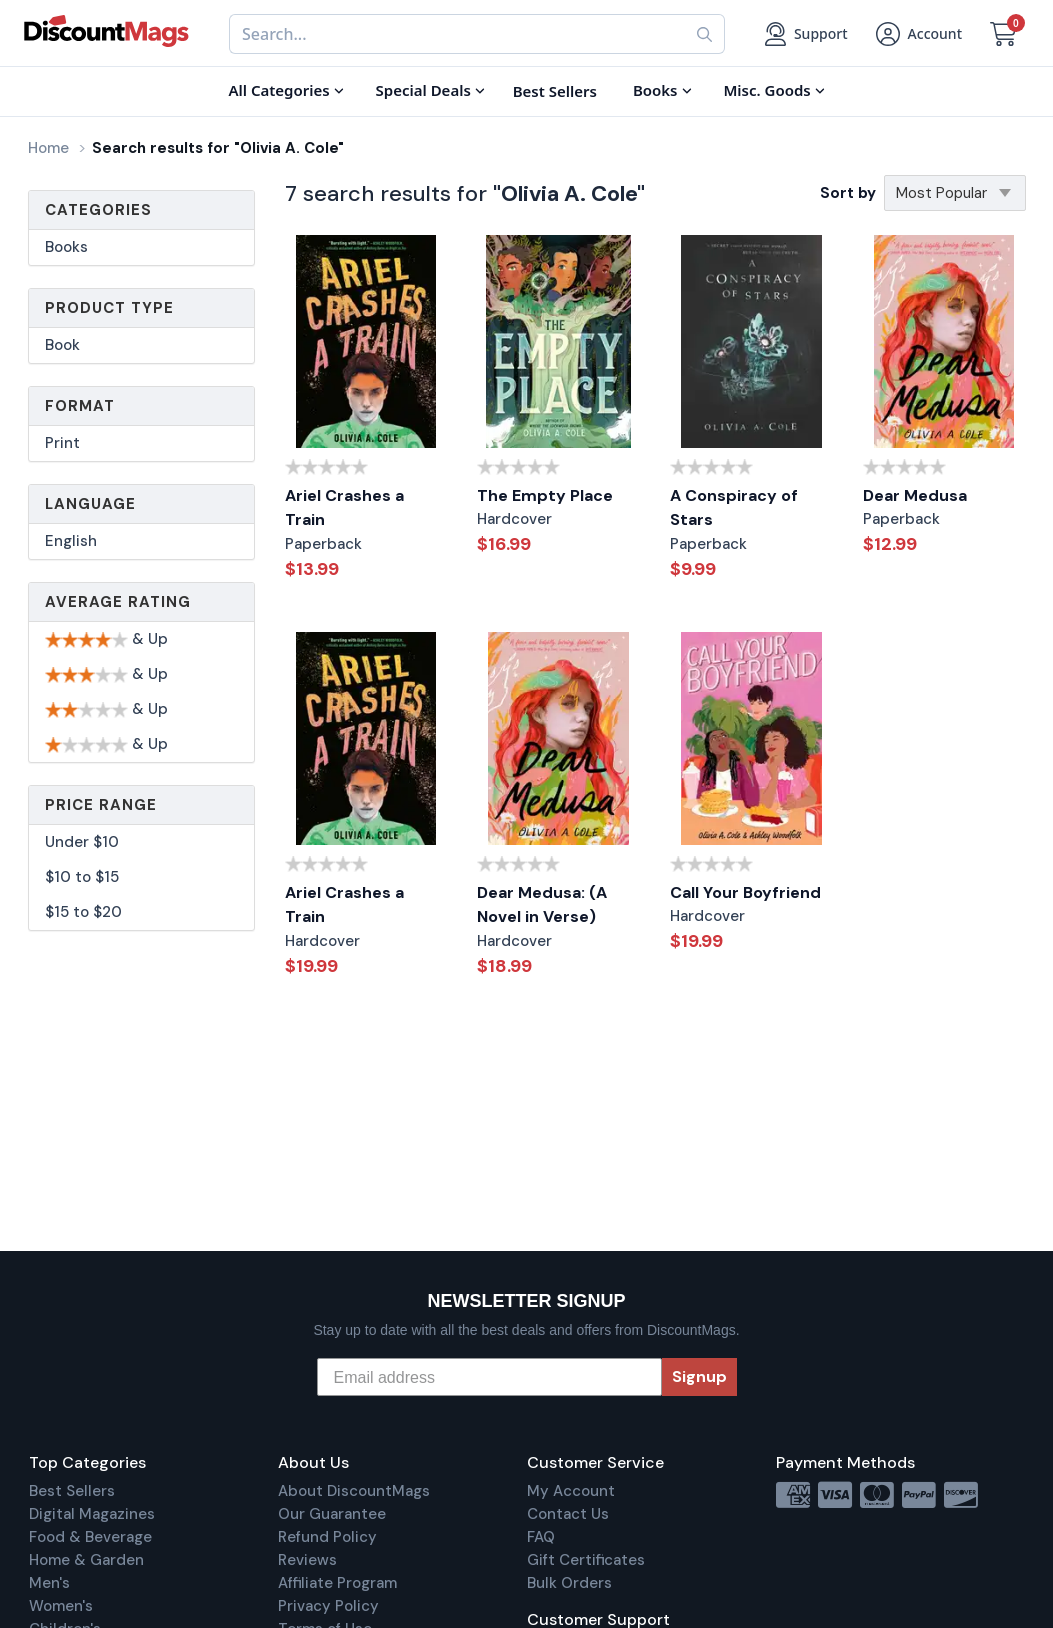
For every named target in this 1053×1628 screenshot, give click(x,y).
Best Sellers (72, 1491)
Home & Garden (86, 1560)
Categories (98, 210)
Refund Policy (327, 1537)
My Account (571, 1491)
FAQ (541, 1537)
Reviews (307, 1560)
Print (62, 443)
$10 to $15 (82, 877)
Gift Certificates (586, 1560)
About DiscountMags (354, 1491)
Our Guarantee (332, 1514)
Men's (49, 1583)
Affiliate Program (337, 1583)
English (71, 541)
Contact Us (568, 1514)
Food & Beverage (90, 1537)
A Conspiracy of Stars (734, 508)
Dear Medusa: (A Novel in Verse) (542, 905)
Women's (61, 1606)
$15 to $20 (83, 912)
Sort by (848, 193)
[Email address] (489, 1377)
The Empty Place (545, 495)
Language (90, 504)
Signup (699, 1376)
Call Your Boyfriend (745, 892)
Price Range (101, 805)
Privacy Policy (328, 1606)
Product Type (109, 308)
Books (66, 247)
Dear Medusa (915, 495)
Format (80, 406)
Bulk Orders (569, 1583)
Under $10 (82, 842)
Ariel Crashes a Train (344, 508)
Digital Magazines (92, 1514)
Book (62, 345)
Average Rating (118, 602)
